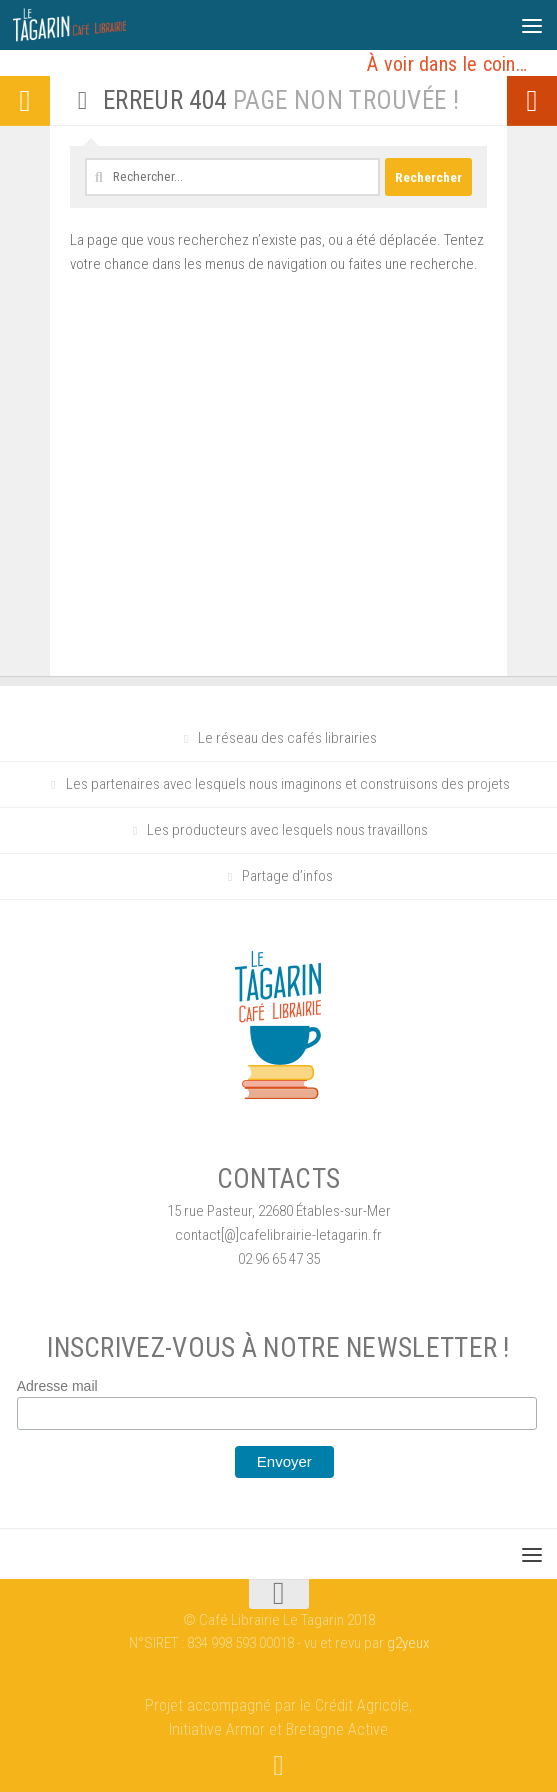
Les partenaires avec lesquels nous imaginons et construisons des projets (288, 784)
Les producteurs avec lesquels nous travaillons (287, 830)
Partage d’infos (287, 876)
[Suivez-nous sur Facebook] (279, 1766)
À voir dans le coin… (447, 64)
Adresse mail (57, 1386)
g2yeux (408, 1643)
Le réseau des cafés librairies (287, 738)
